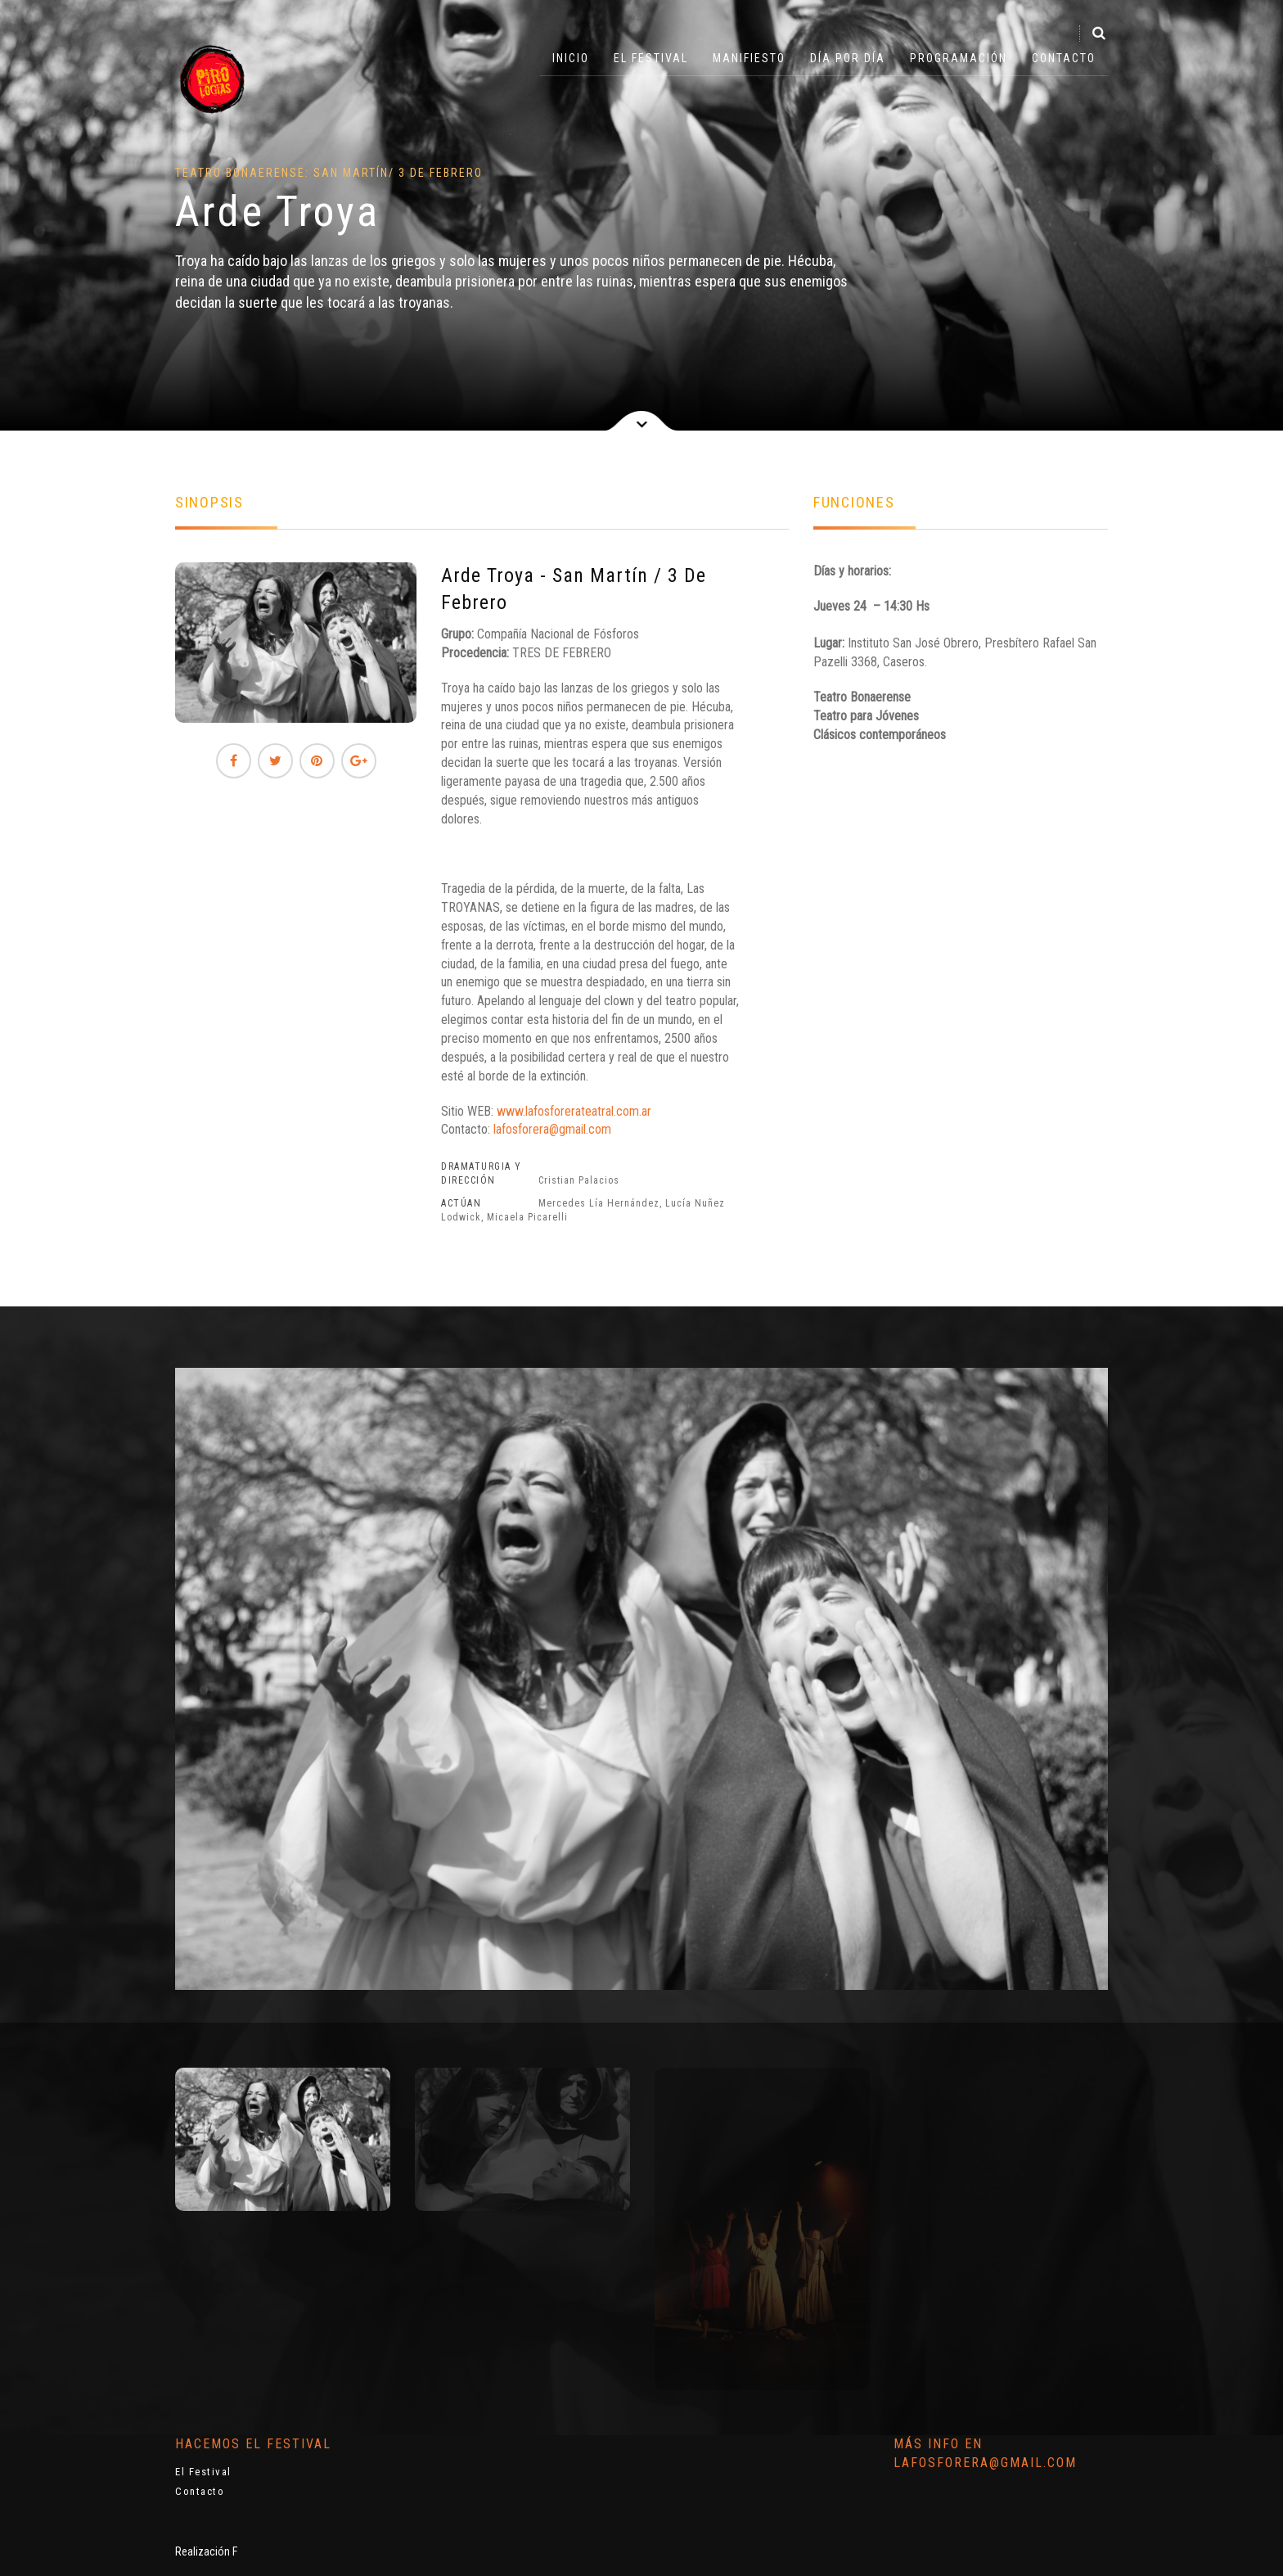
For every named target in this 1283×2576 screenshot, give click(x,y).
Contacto (1064, 58)
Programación (958, 58)
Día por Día (847, 58)
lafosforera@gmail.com (552, 1129)
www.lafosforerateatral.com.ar (574, 1111)
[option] (282, 2139)
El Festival (651, 58)
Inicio (570, 58)
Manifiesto (749, 58)
